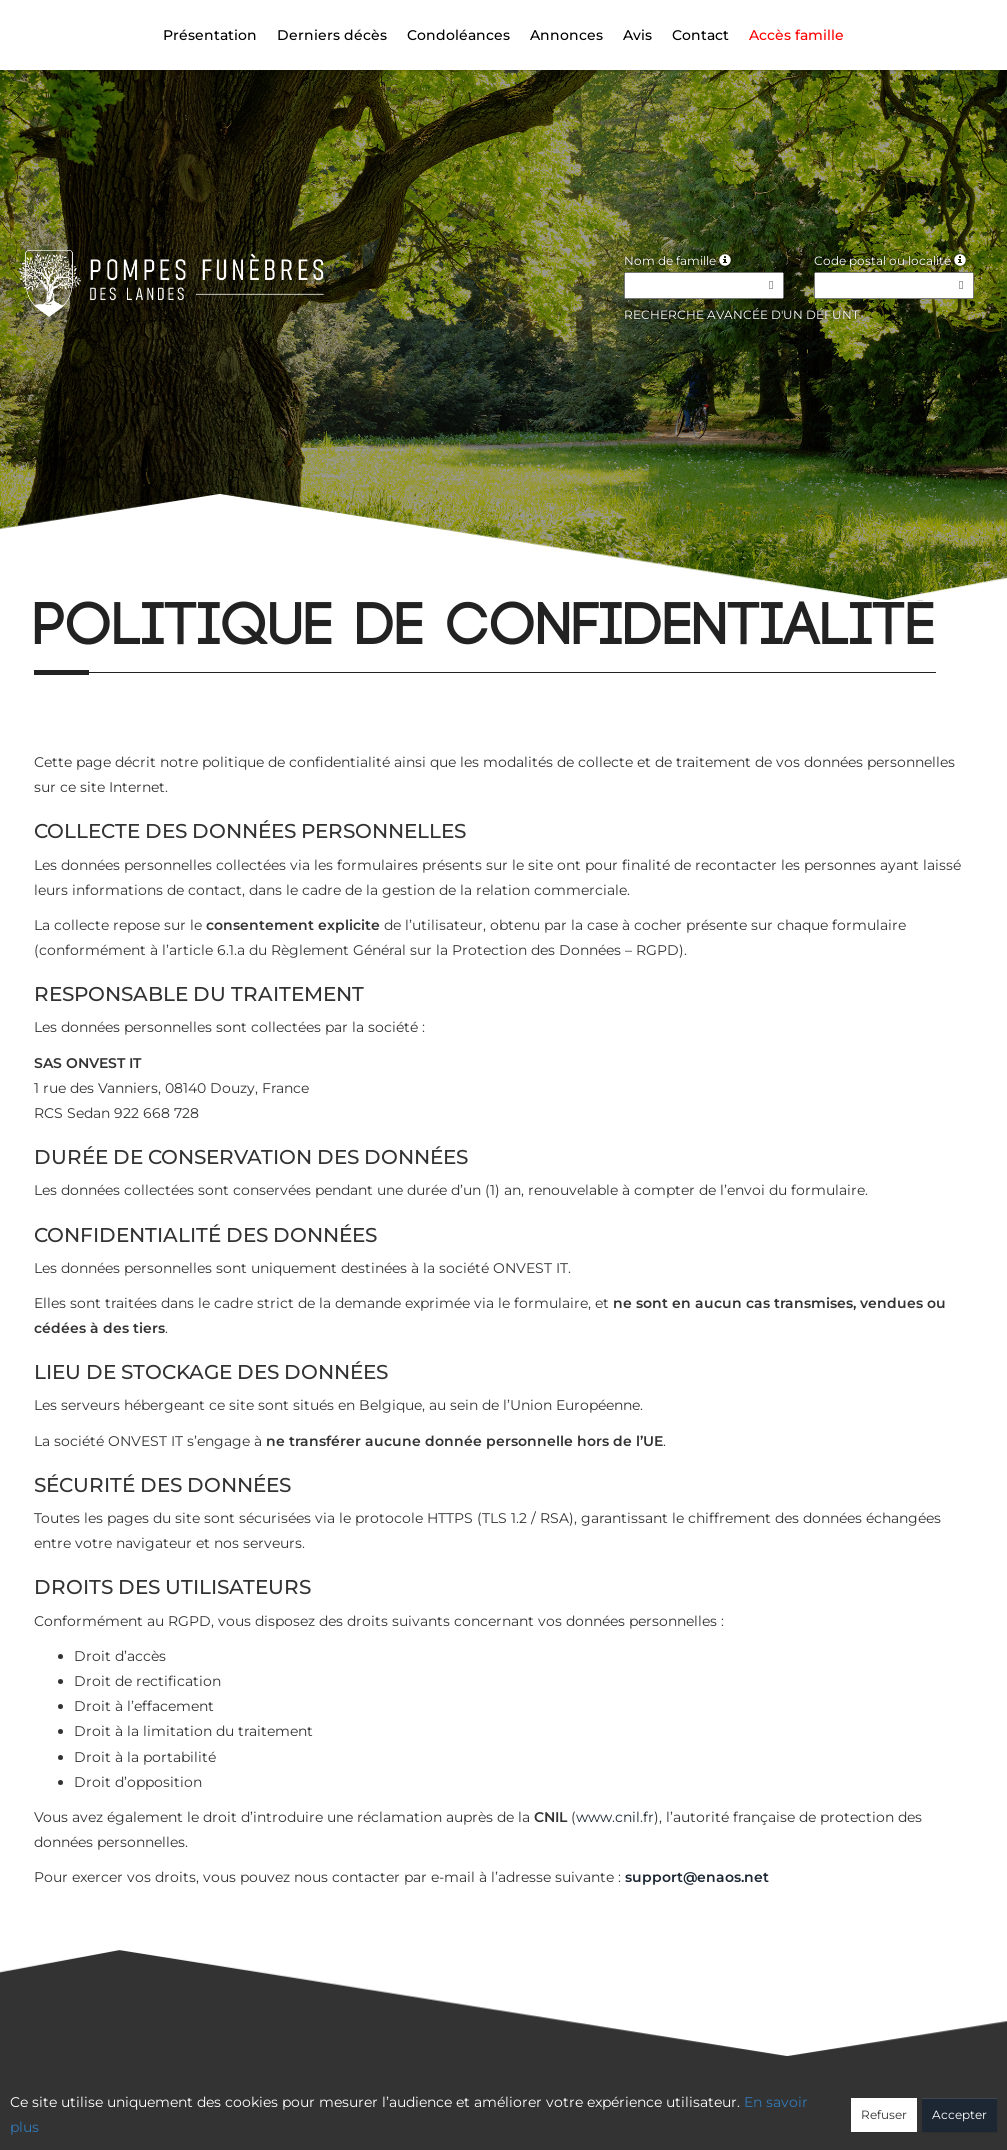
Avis (637, 35)
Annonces (566, 35)
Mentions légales (684, 2107)
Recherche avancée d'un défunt (741, 314)
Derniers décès (332, 35)
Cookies (584, 2107)
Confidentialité (493, 2107)
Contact (700, 35)
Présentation (210, 35)
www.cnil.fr (615, 1817)
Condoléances (458, 35)
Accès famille (796, 35)
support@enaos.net (697, 1877)
